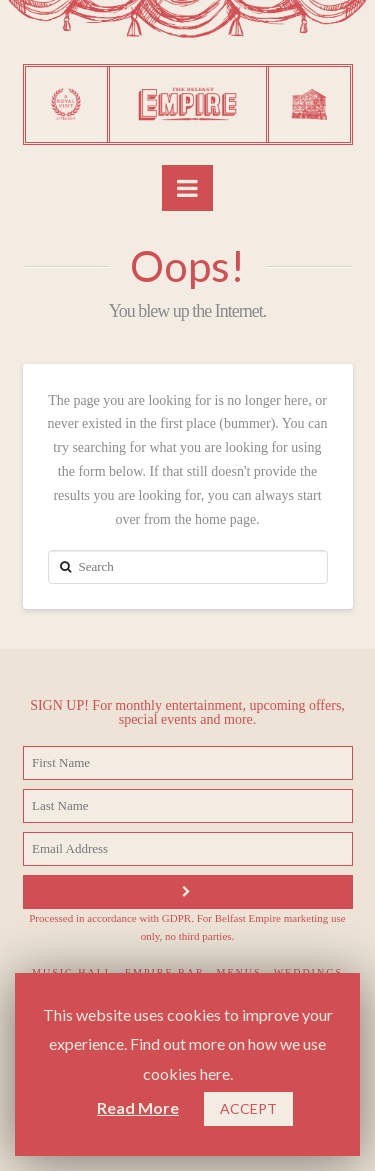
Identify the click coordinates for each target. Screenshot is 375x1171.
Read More (138, 1107)
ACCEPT (248, 1108)
